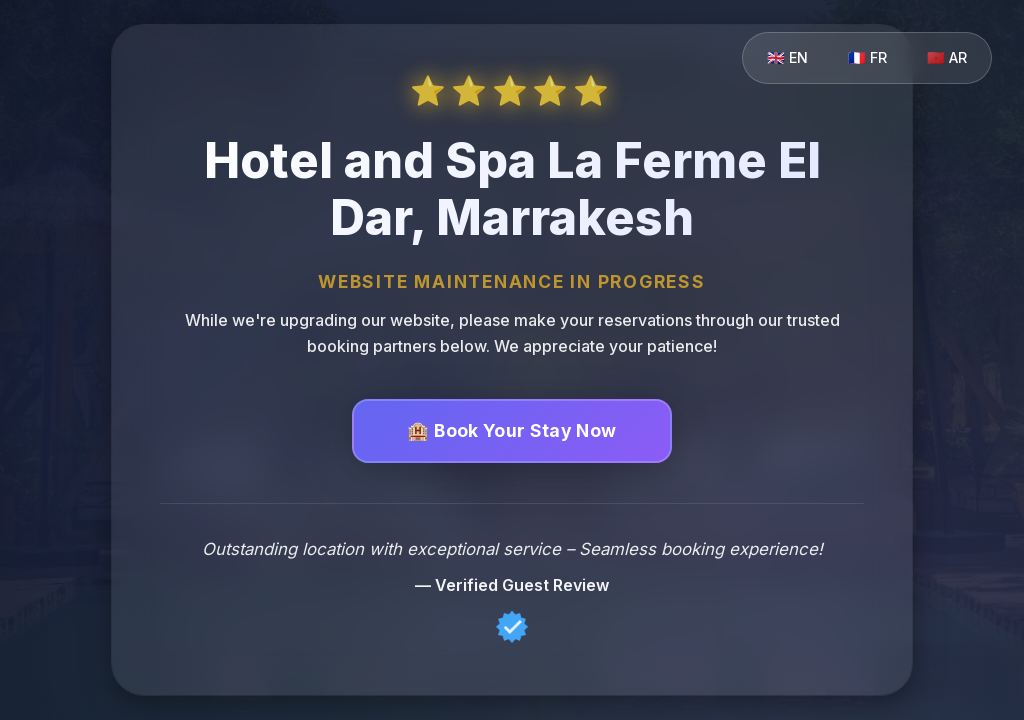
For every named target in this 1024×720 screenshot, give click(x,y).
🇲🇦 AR (947, 57)
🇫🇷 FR (867, 57)
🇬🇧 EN (787, 57)
